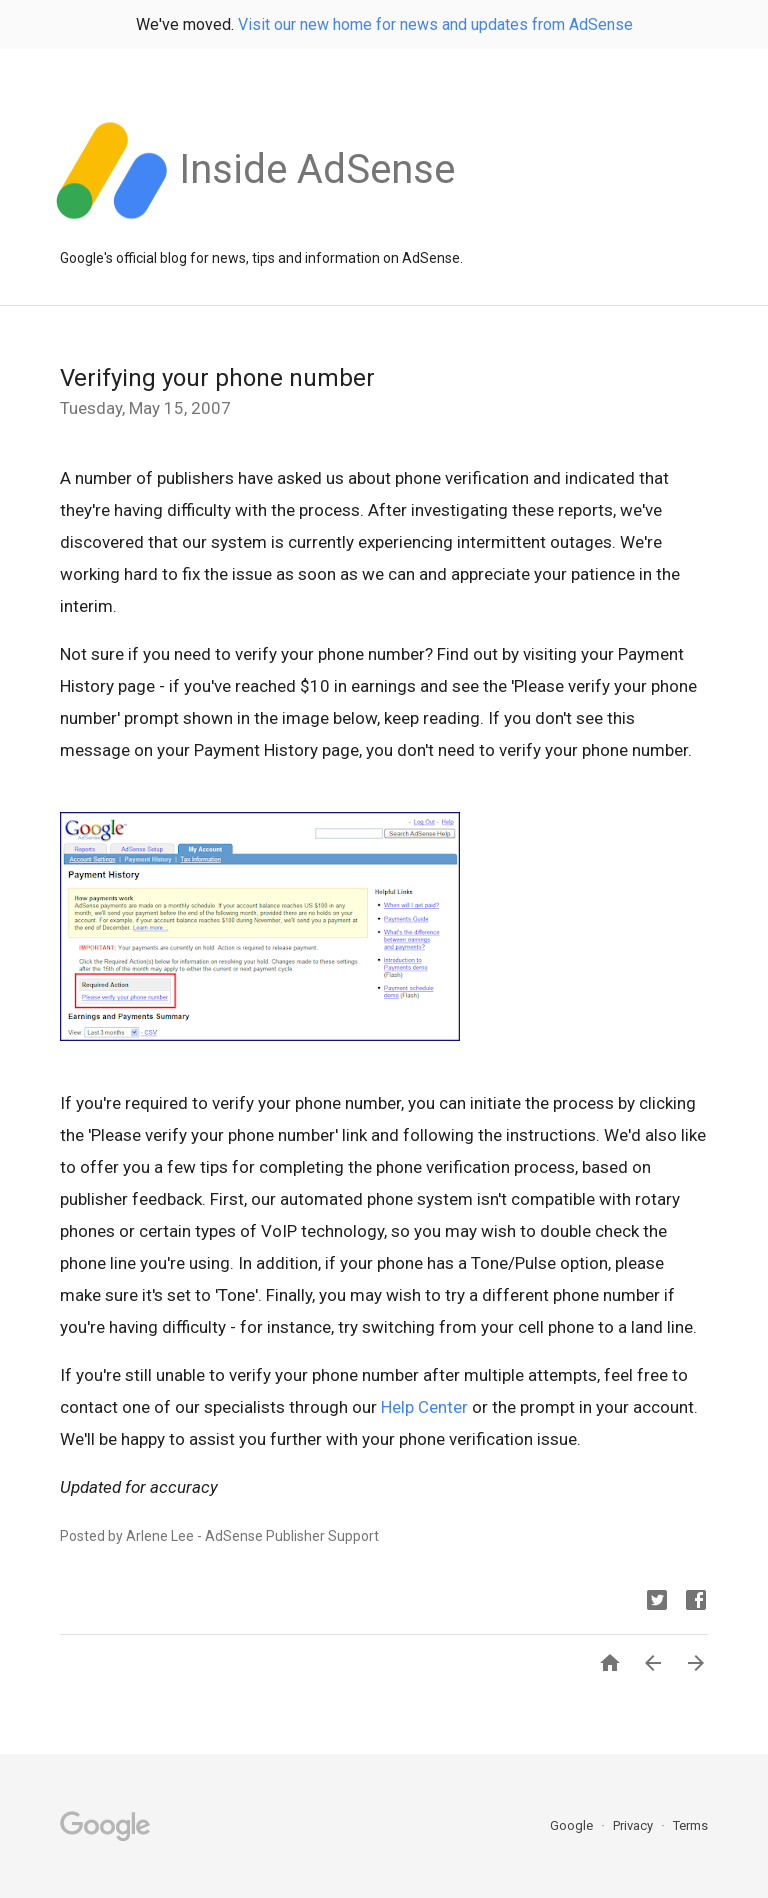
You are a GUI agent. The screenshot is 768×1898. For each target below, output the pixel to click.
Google (573, 1825)
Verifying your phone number (217, 378)
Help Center (424, 1407)
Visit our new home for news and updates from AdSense (435, 24)
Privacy (634, 1825)
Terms (690, 1825)
